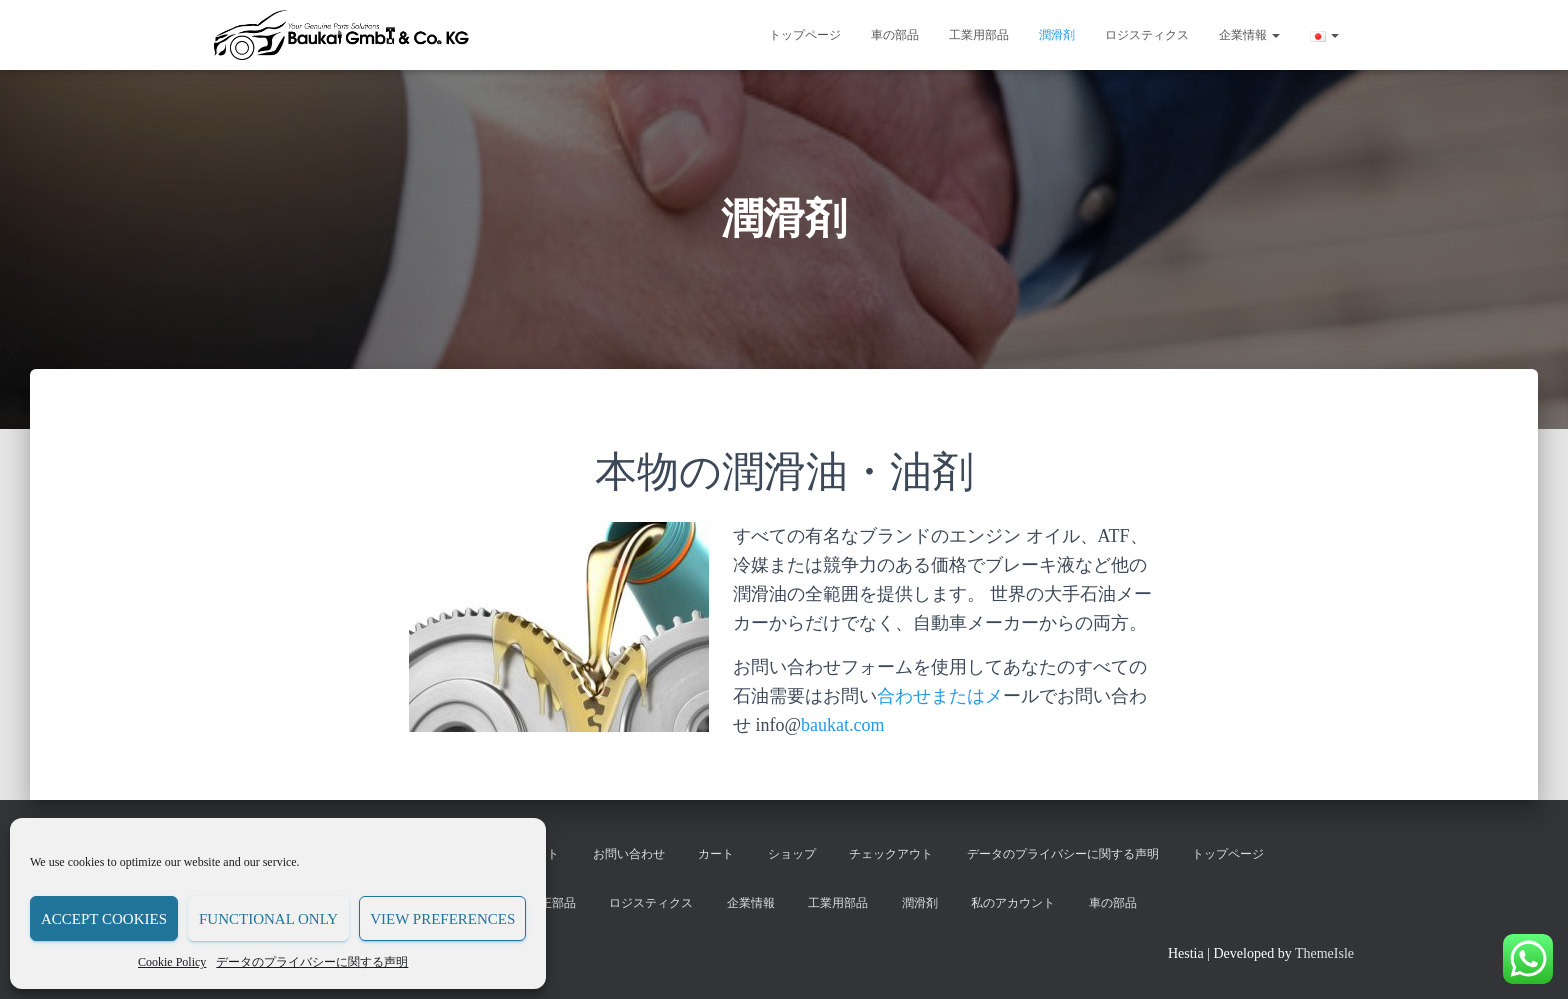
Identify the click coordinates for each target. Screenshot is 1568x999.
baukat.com (842, 725)
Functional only (268, 919)
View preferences (442, 919)
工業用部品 (979, 35)
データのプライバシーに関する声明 (312, 962)
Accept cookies (104, 919)
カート (716, 854)
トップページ (805, 35)
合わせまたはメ (940, 696)
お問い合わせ (629, 854)
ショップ (792, 854)
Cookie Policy (172, 962)
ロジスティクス (1147, 35)
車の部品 (895, 35)
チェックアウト (891, 854)
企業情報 (1249, 35)
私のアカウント (1013, 903)
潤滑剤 (1057, 35)
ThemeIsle (1324, 953)
